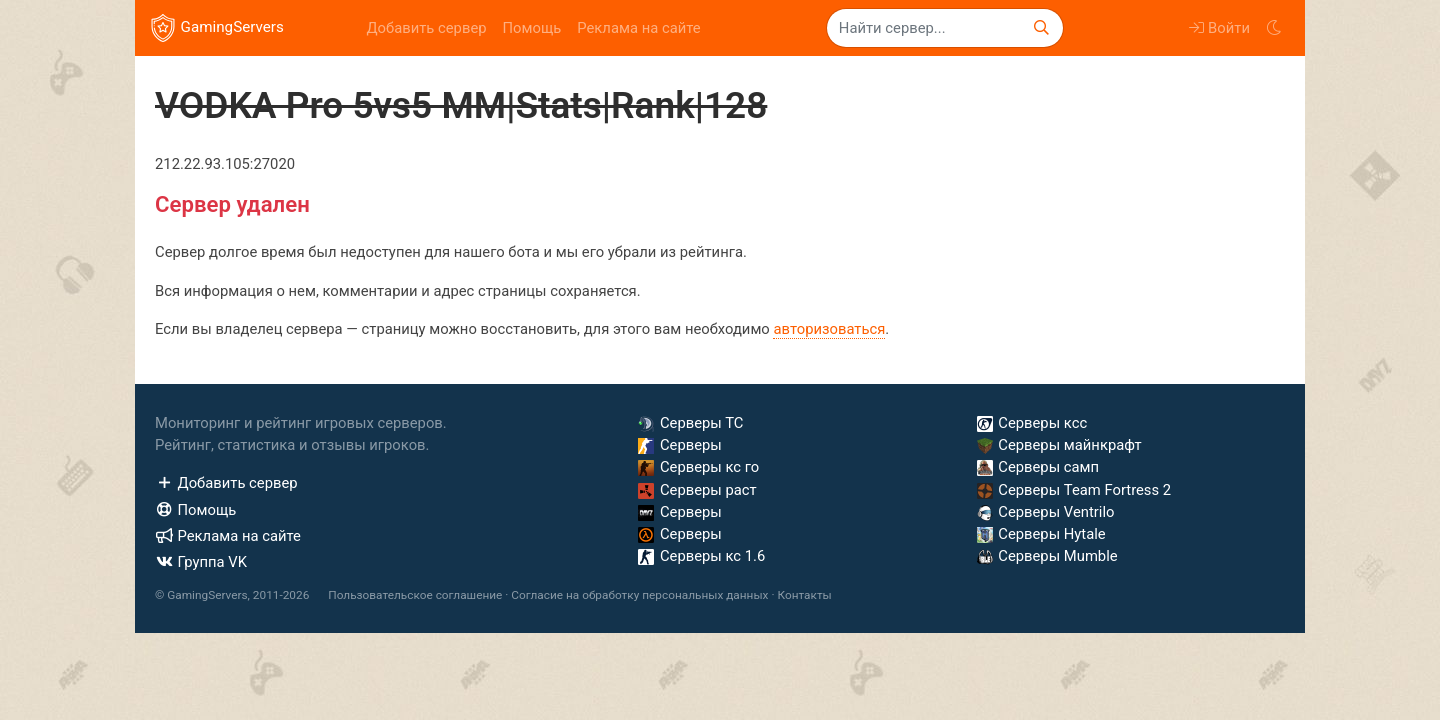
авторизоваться (829, 329)
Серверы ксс (1032, 423)
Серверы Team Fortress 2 (1074, 490)
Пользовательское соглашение (415, 595)
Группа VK (201, 562)
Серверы (679, 445)
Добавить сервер (426, 28)
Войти (1219, 28)
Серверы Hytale (1041, 534)
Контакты (804, 595)
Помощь (532, 28)
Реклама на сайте (638, 28)
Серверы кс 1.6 (701, 556)
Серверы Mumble (1047, 556)
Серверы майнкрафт (1059, 445)
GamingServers (217, 28)
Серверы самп (1038, 467)
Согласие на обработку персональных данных (639, 595)
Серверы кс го (698, 467)
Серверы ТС (690, 423)
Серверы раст (697, 490)
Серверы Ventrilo (1046, 512)
